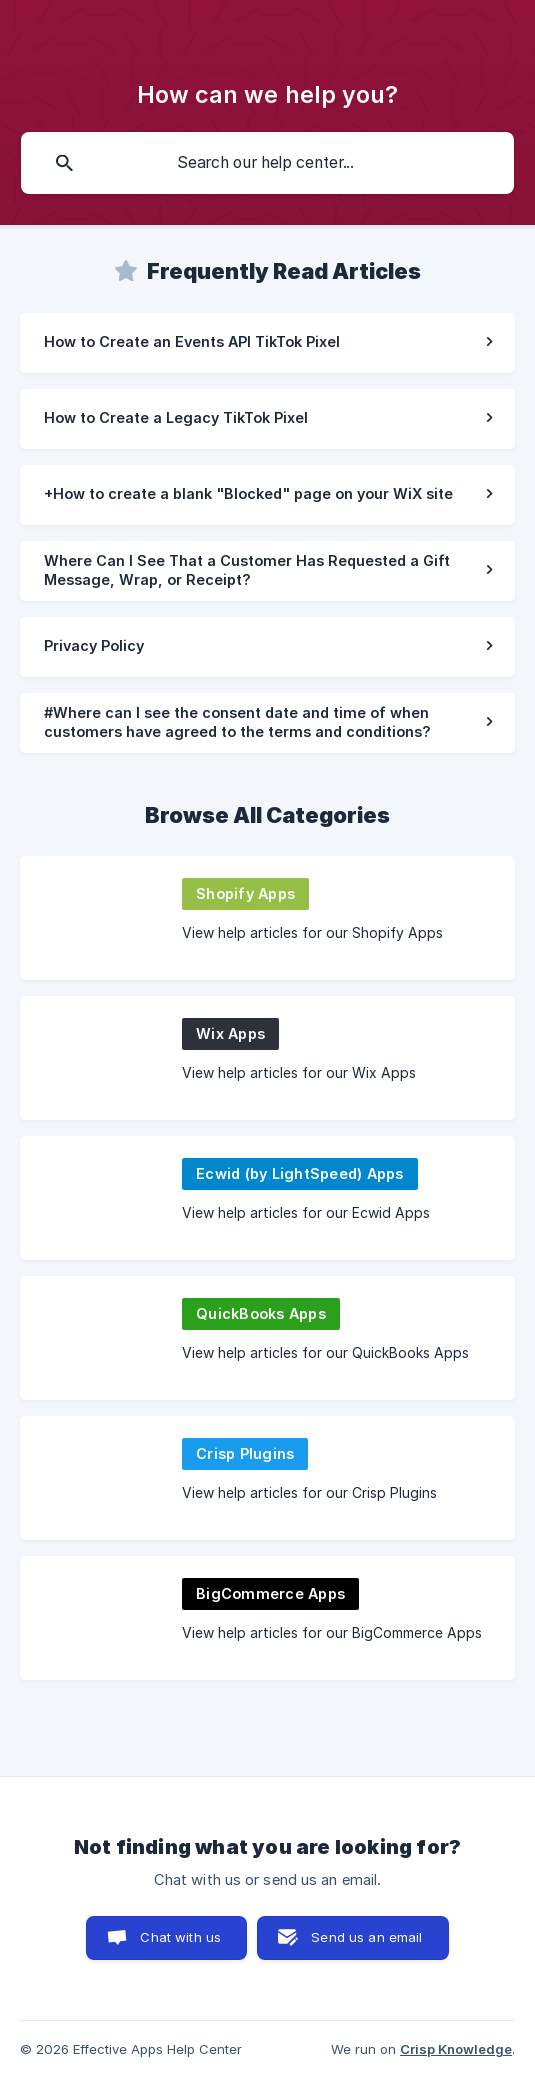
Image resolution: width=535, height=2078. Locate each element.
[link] (267, 343)
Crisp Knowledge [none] (456, 2049)
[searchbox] (267, 163)
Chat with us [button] (180, 1937)
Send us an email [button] (366, 1937)
